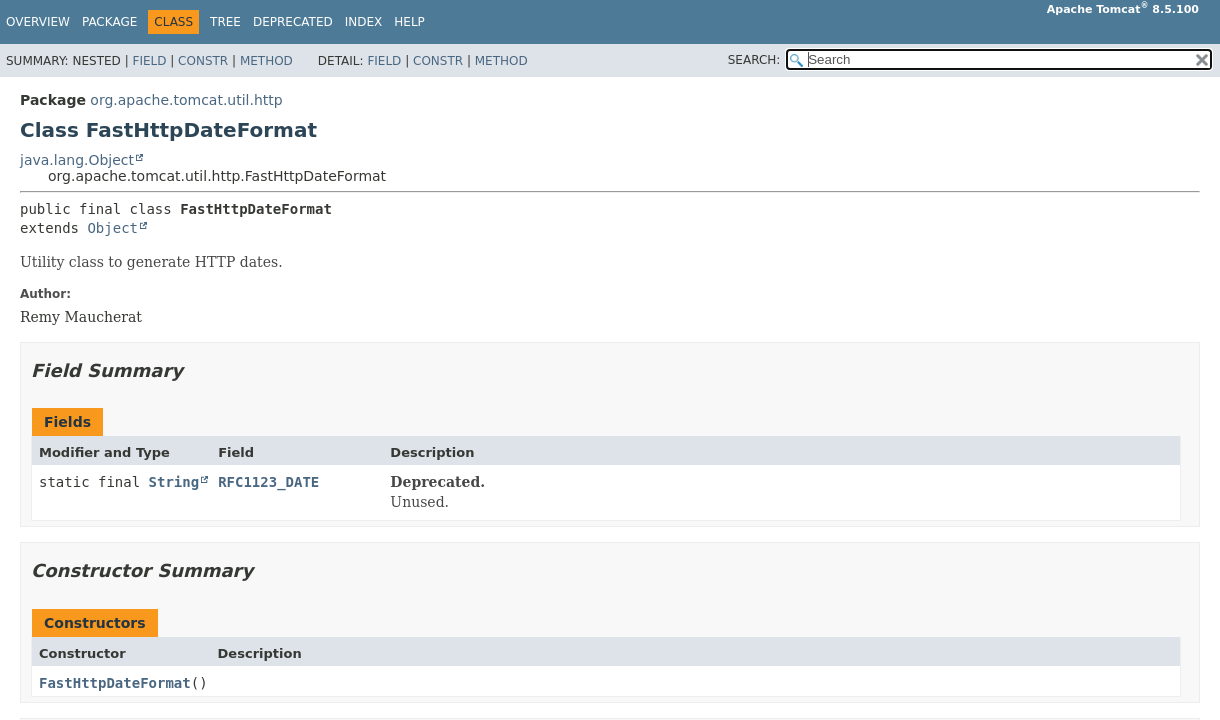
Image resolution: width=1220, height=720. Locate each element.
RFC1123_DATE (268, 482)
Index (364, 22)
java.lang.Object (77, 160)
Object (112, 228)
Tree (225, 22)
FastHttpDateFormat (115, 683)
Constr (203, 61)
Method (266, 61)
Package (109, 22)
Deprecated (293, 22)
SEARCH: (754, 60)
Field (149, 61)
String (174, 482)
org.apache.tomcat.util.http (186, 100)
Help (409, 22)
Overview (38, 22)
